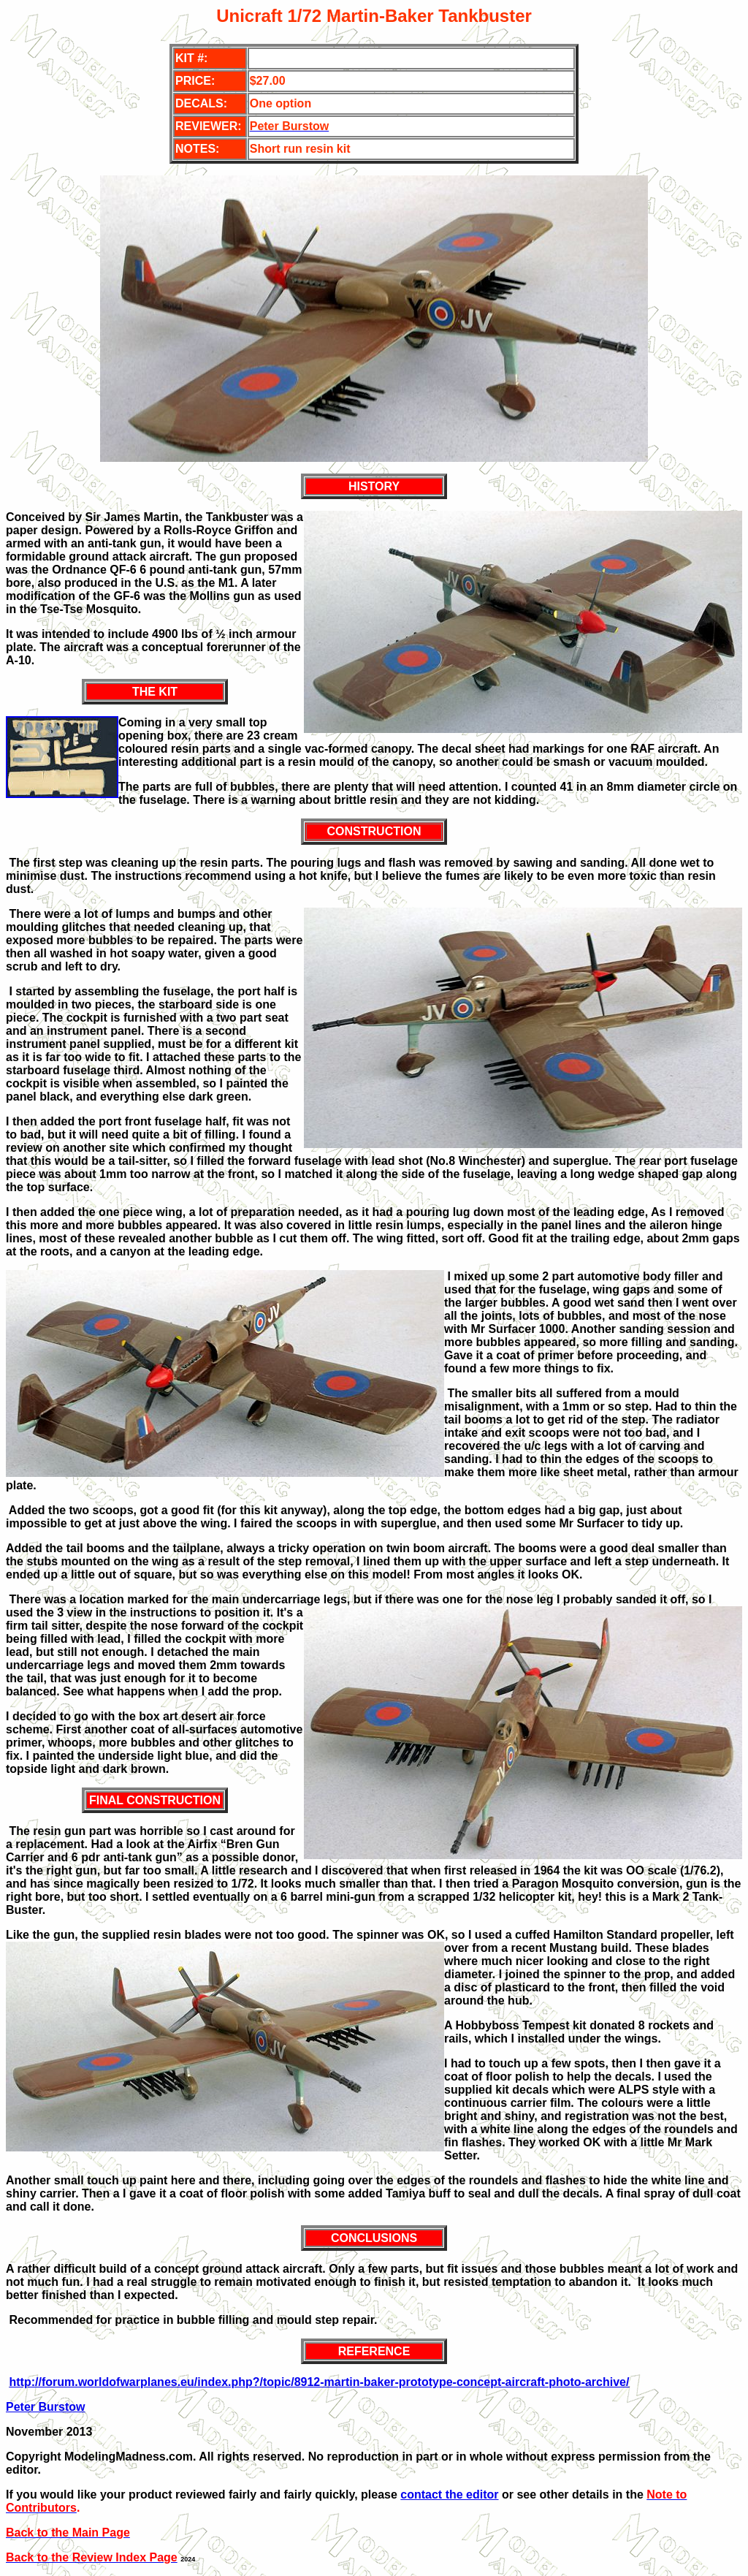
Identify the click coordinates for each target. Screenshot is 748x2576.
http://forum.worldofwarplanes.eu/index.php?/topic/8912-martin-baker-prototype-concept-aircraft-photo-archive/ (319, 2382)
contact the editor (449, 2494)
